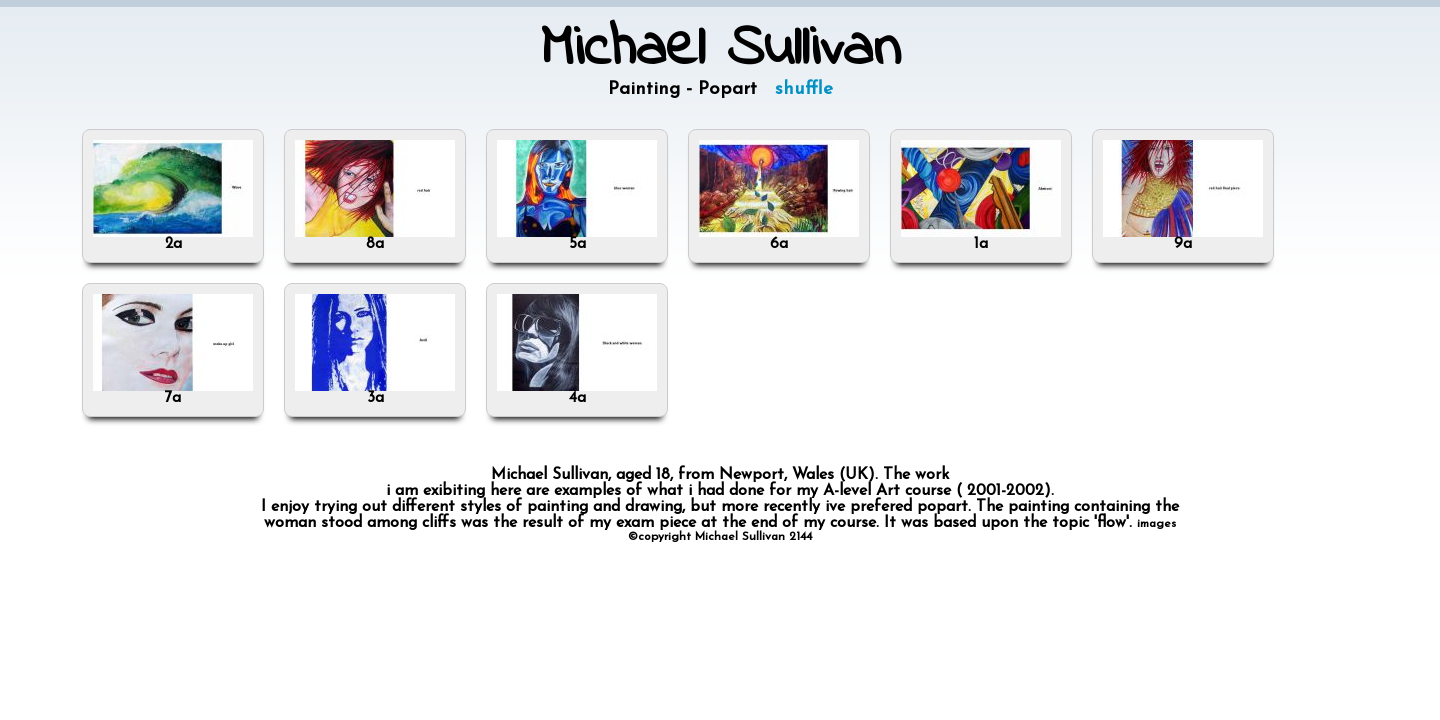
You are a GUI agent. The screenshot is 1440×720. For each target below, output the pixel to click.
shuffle (804, 89)
